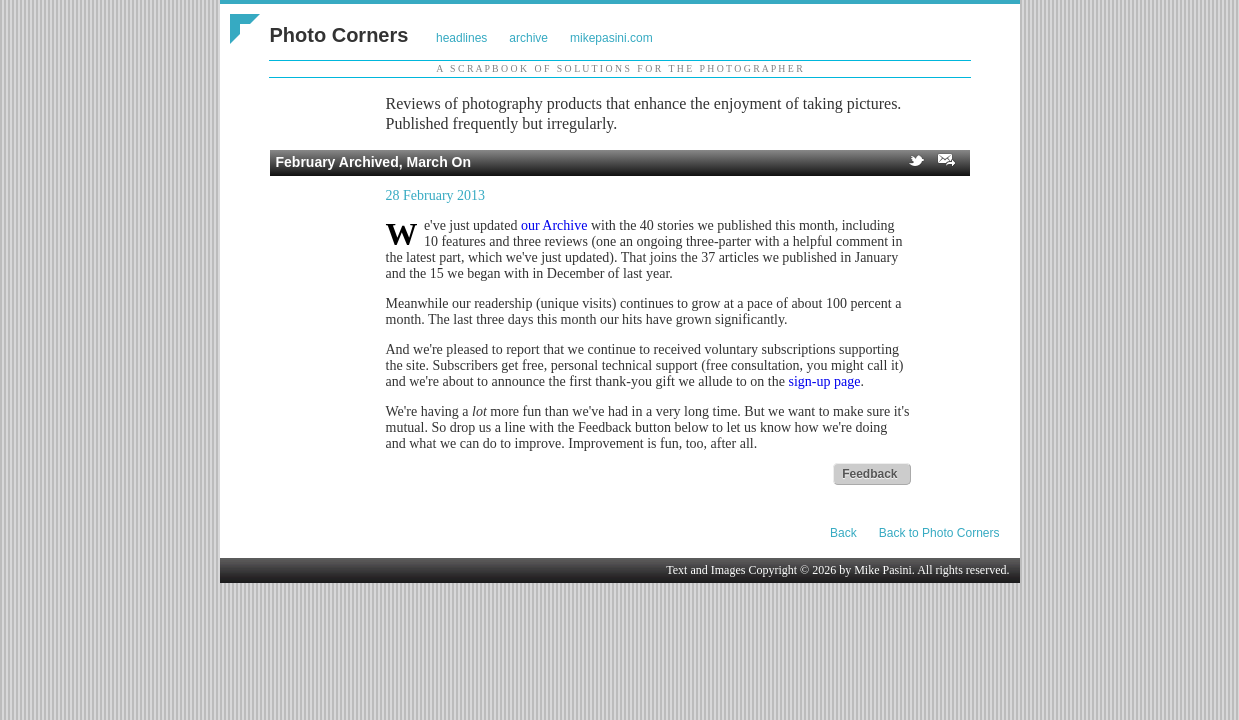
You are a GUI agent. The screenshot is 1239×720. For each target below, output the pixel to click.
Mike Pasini (883, 570)
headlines (461, 38)
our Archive (554, 225)
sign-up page (824, 381)
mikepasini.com (611, 38)
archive (528, 38)
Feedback (869, 474)
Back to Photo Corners (939, 533)
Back (843, 533)
